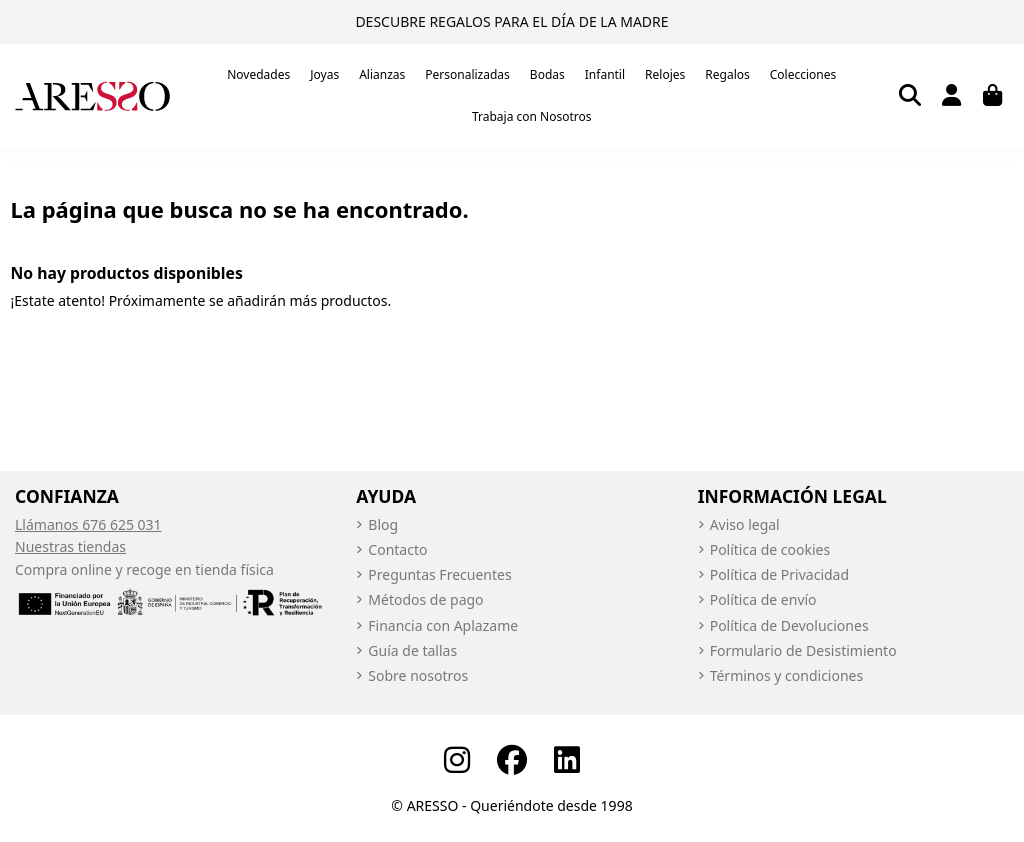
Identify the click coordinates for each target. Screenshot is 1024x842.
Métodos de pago (425, 599)
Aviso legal (745, 524)
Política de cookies (770, 549)
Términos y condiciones (787, 675)
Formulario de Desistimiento (803, 650)
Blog (383, 524)
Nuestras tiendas (70, 546)
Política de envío (763, 599)
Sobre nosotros (418, 675)
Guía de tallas (412, 650)
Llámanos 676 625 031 (88, 524)
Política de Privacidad (779, 574)
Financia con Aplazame (443, 625)
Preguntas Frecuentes (439, 574)
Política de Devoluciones (789, 625)
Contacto (397, 549)
